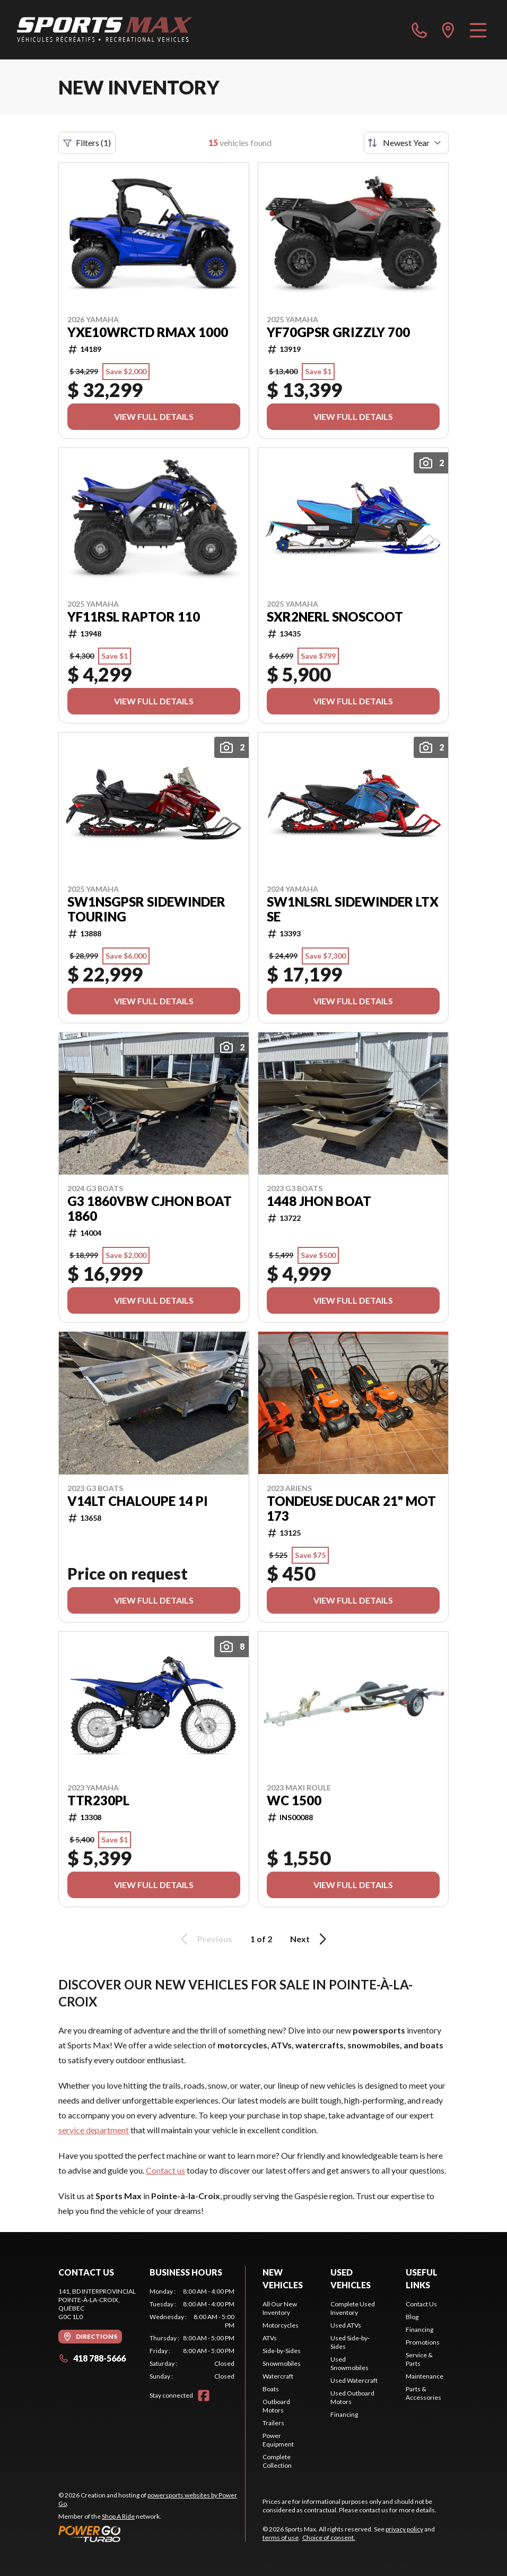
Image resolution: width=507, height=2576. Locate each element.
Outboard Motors (276, 2406)
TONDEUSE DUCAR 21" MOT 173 (351, 1508)
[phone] (419, 29)
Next (310, 1939)
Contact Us (421, 2304)
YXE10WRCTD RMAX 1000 (147, 332)
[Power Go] (151, 2533)
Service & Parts (419, 2359)
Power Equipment (278, 2440)
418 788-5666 (92, 2358)
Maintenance (424, 2376)
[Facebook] (203, 2395)
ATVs (270, 2338)
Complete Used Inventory (352, 2308)
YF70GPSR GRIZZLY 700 (338, 332)
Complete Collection (277, 2461)
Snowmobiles (282, 2363)
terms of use (281, 2537)
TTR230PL (98, 1800)
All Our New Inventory (280, 2308)
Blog (412, 2317)
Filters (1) (87, 142)
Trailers (273, 2423)
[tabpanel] (192, 2334)
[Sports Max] (105, 30)
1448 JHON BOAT (319, 1201)
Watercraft (278, 2376)
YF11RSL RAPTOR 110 (133, 616)
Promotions (423, 2342)
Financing (344, 2414)
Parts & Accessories (423, 2393)
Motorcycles (281, 2325)
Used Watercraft (354, 2380)
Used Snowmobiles (349, 2363)
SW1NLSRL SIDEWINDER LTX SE (353, 909)
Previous (204, 1939)
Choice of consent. (328, 2537)
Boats (271, 2389)
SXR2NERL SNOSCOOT (335, 616)
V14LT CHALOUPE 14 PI (137, 1501)
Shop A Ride (118, 2516)
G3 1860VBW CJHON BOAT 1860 (149, 1209)
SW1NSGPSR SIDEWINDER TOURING (146, 909)
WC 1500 (294, 1800)
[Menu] (478, 29)
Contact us (165, 2170)
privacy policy (404, 2529)
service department (93, 2130)
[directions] (448, 29)
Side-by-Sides (282, 2351)
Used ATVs (345, 2325)
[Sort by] (406, 143)
